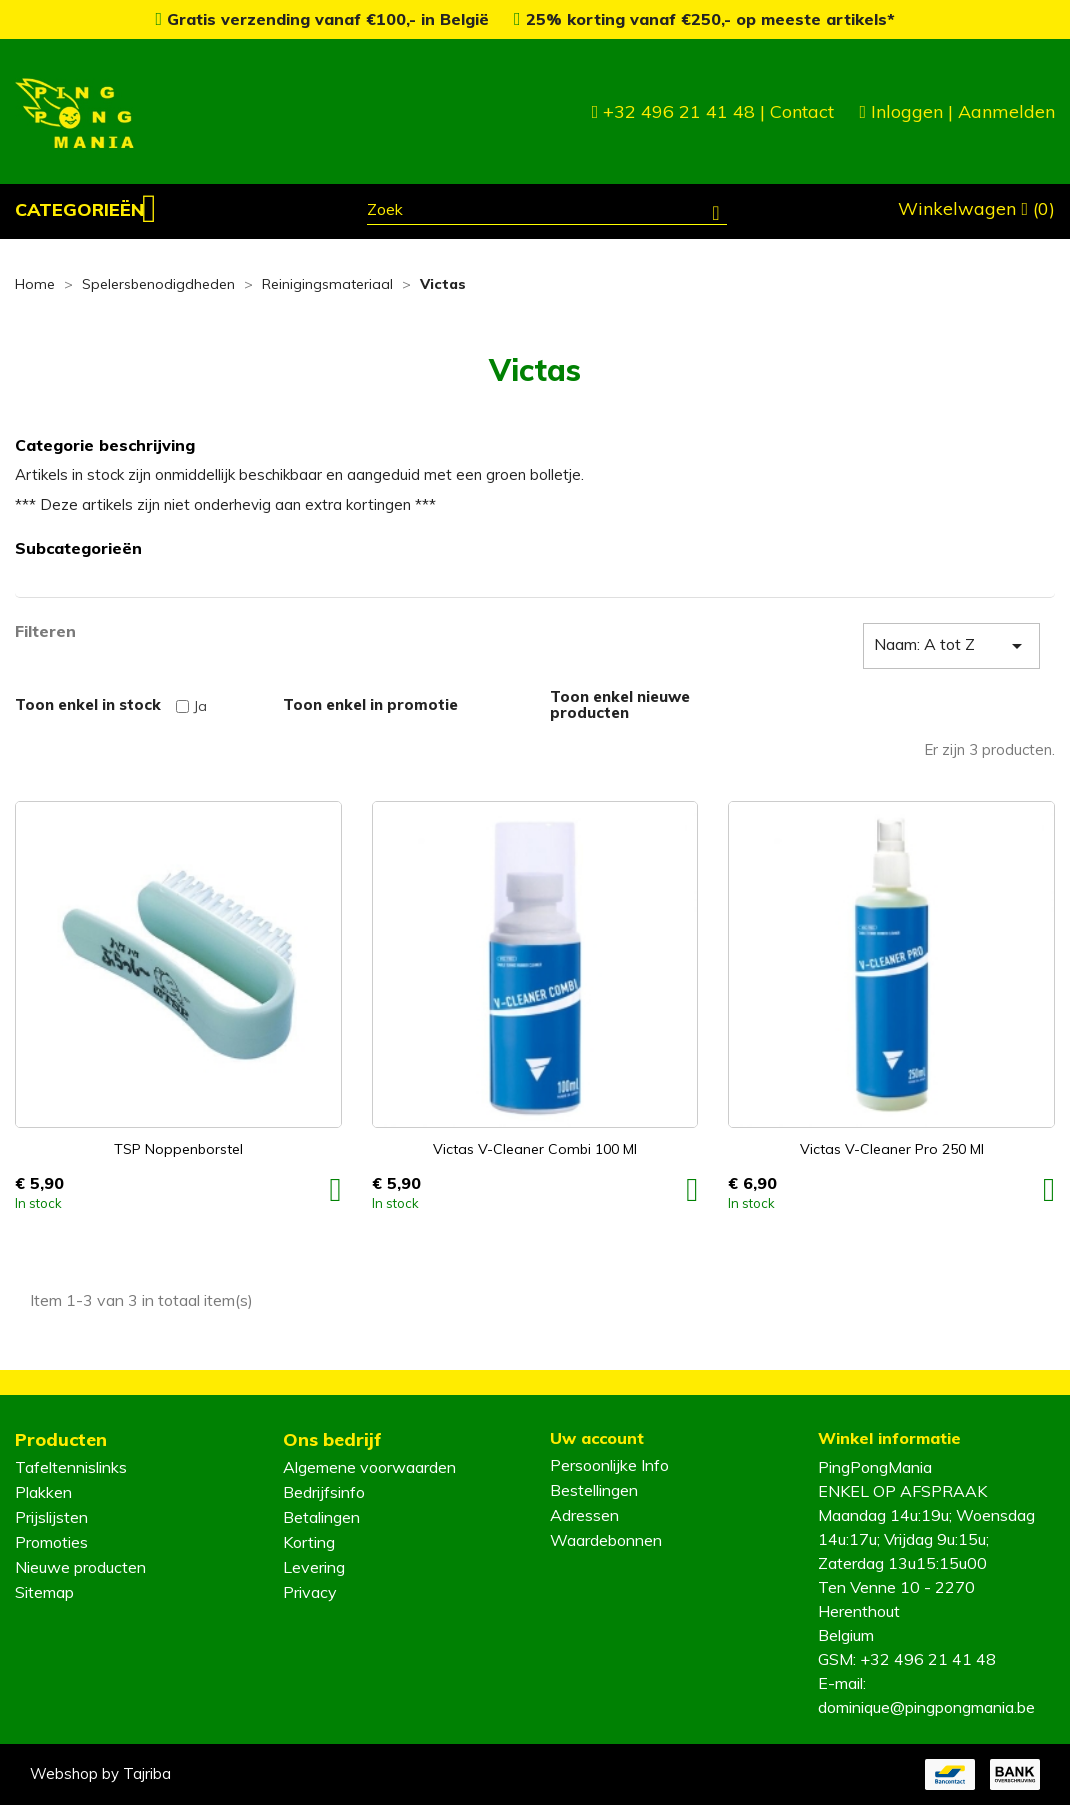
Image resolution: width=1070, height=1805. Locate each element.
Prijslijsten (51, 1517)
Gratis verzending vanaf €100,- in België (324, 19)
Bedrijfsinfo (324, 1492)
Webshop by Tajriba (100, 1773)
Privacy (310, 1592)
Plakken (43, 1492)
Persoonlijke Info (609, 1465)
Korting (309, 1542)
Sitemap (44, 1592)
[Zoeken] (547, 212)
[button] (86, 210)
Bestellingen (594, 1490)
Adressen (584, 1515)
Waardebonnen (606, 1540)
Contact (802, 111)
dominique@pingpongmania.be (926, 1707)
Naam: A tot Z (951, 646)
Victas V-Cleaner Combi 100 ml (535, 1149)
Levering (314, 1567)
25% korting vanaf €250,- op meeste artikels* (704, 19)
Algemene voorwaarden (369, 1467)
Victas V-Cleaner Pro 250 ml (892, 1149)
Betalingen (321, 1517)
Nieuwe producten (80, 1567)
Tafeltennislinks (71, 1467)
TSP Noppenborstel (178, 1149)
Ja (200, 706)
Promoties (51, 1542)
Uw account (597, 1438)
